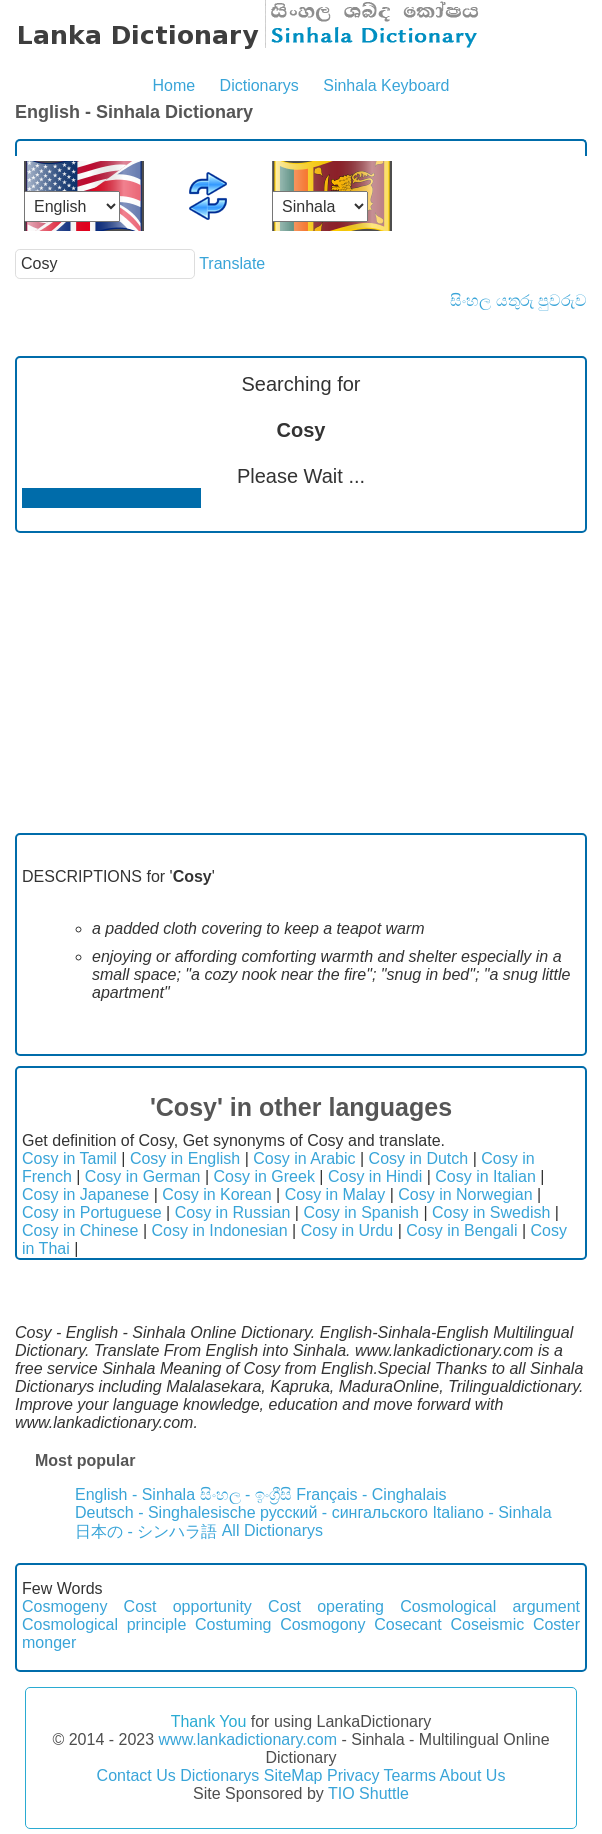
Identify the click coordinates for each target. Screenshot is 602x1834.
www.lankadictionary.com (248, 1739)
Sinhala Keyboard (386, 85)
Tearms (410, 1775)
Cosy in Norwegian (465, 1194)
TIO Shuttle (368, 1793)
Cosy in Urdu (347, 1230)
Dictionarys (259, 85)
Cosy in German (143, 1176)
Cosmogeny (64, 1606)
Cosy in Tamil (69, 1158)
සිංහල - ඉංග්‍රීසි (246, 1494)
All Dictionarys (272, 1530)
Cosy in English (185, 1158)
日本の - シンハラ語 (146, 1531)
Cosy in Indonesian (220, 1230)
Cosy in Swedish (491, 1212)
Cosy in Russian (233, 1212)
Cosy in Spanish (361, 1212)
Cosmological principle (104, 1624)
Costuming (233, 1624)
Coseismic (487, 1624)
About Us (473, 1775)
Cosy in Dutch (419, 1158)
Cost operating (326, 1606)
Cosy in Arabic (304, 1158)
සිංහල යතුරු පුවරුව (518, 300)
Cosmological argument (490, 1606)
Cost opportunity (188, 1606)
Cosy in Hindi (375, 1176)
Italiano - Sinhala (491, 1512)
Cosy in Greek (264, 1176)
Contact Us (136, 1775)
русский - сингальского (344, 1512)
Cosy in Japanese (85, 1194)
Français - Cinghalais (371, 1494)
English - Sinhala (135, 1494)
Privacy (353, 1775)
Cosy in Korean (216, 1194)
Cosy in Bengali (461, 1230)
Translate (232, 263)
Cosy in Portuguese (92, 1212)
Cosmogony (322, 1624)
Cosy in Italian (485, 1176)
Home (173, 85)
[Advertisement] (301, 683)
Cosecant (408, 1624)
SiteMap (293, 1775)
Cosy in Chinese (80, 1230)
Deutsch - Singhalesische (165, 1512)
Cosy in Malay (335, 1194)
